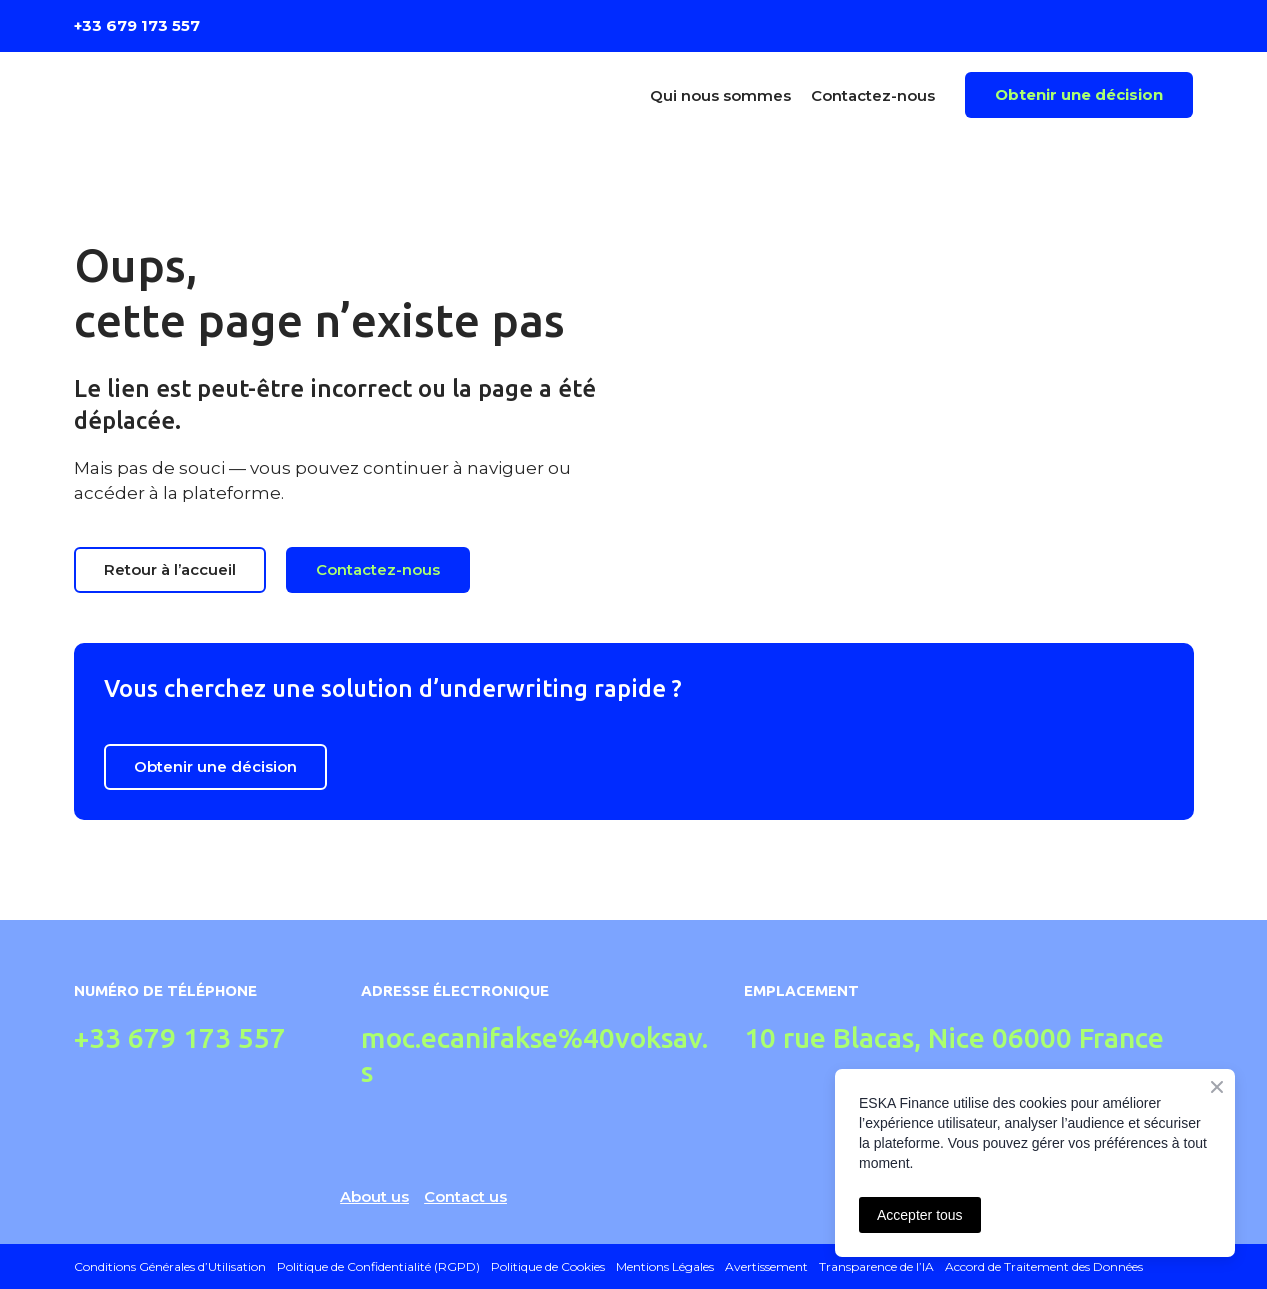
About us (374, 1196)
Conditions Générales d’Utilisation (170, 1266)
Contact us (465, 1196)
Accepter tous (920, 1215)
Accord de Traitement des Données (1044, 1266)
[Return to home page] (211, 95)
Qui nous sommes (720, 95)
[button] (1079, 95)
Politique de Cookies (548, 1266)
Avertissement (766, 1266)
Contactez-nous (873, 95)
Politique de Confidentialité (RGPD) (378, 1266)
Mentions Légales (665, 1266)
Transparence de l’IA (876, 1266)
